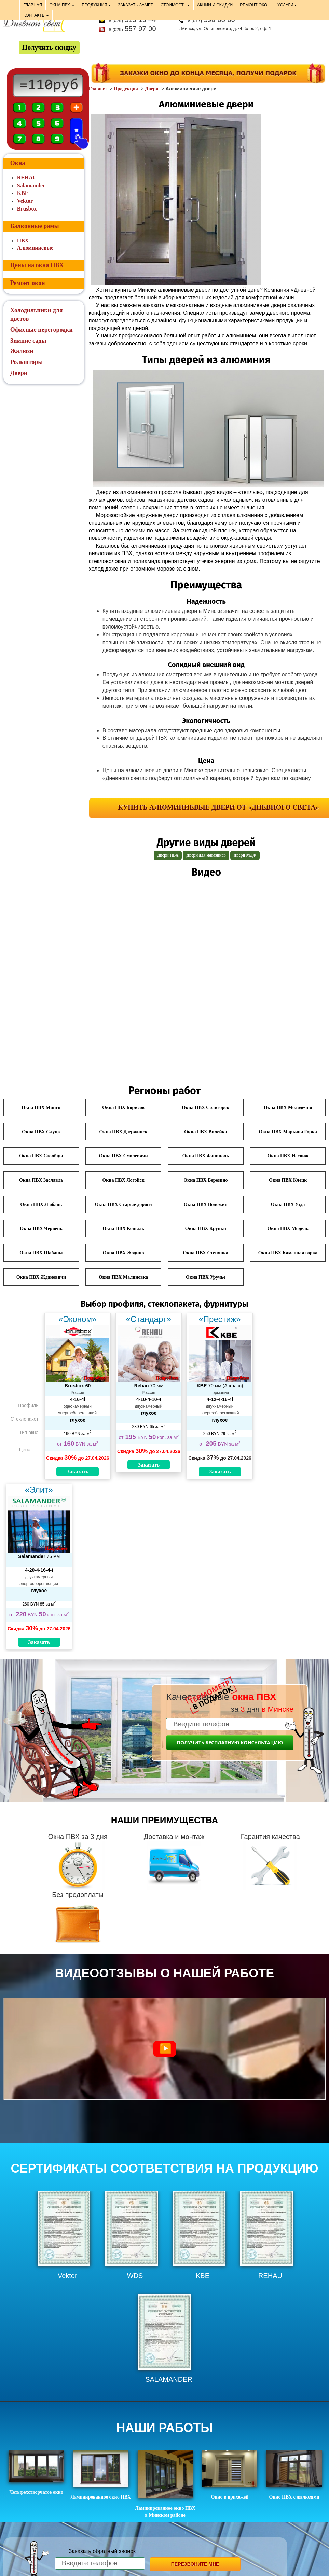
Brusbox (27, 209)
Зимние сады (28, 340)
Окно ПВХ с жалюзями (293, 2475)
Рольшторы (26, 362)
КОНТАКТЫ (36, 15)
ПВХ (23, 240)
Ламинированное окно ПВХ (101, 2475)
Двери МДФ (245, 855)
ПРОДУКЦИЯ (96, 5)
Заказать (77, 1471)
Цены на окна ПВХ (37, 265)
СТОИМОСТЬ (175, 5)
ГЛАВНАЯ (32, 5)
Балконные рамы (34, 225)
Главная (98, 88)
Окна (17, 163)
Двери (152, 88)
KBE (23, 193)
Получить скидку (49, 47)
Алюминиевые (35, 248)
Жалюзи (21, 351)
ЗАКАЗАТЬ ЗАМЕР (135, 5)
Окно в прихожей (229, 2475)
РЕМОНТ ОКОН (255, 5)
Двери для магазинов (205, 855)
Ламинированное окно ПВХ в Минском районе (165, 2484)
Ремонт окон (27, 282)
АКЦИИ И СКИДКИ (215, 5)
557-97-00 (132, 28)
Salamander (31, 185)
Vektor (25, 201)
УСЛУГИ (287, 5)
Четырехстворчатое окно (36, 2472)
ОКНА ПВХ (61, 5)
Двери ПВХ (167, 855)
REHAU (27, 178)
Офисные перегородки (41, 329)
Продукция (126, 88)
